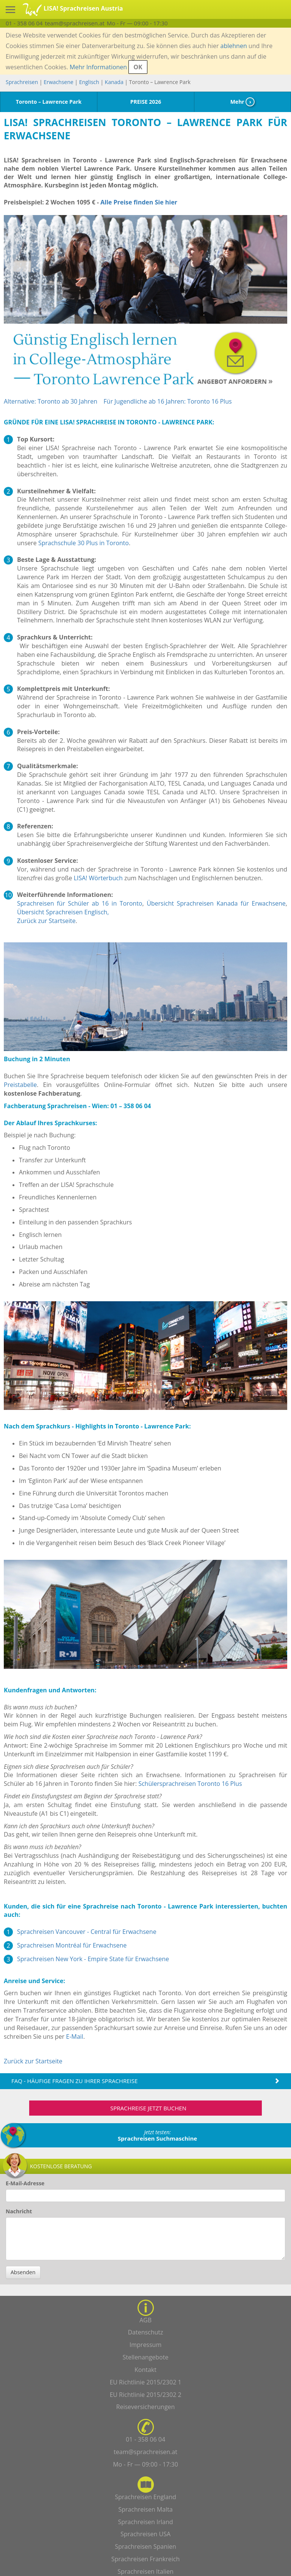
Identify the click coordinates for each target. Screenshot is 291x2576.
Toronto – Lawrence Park (49, 101)
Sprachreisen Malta (145, 2509)
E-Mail (74, 2036)
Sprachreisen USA (145, 2534)
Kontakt (145, 2369)
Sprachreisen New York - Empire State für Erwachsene (93, 1959)
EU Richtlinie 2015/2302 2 (145, 2394)
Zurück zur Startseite (46, 921)
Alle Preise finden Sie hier (138, 202)
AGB (145, 2320)
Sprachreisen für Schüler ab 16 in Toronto (79, 903)
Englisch (89, 82)
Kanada (114, 82)
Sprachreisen (22, 82)
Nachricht (19, 2211)
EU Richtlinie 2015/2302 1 (145, 2382)
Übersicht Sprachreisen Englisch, (63, 912)
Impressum (145, 2345)
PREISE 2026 (145, 101)
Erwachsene (58, 82)
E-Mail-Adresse (25, 2183)
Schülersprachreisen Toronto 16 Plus (190, 1783)
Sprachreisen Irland (145, 2522)
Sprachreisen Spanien (145, 2546)
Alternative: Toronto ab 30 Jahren (50, 401)
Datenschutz (145, 2332)
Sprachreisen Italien (145, 2571)
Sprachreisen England (145, 2497)
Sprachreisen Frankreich (145, 2559)
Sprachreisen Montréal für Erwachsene (72, 1945)
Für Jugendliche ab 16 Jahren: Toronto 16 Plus (167, 401)
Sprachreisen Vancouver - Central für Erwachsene (86, 1931)
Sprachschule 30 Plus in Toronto (83, 543)
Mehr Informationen (98, 67)
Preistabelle (20, 1085)
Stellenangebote (146, 2357)
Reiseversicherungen (145, 2407)
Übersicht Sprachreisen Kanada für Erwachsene (216, 903)
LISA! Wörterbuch (98, 878)
